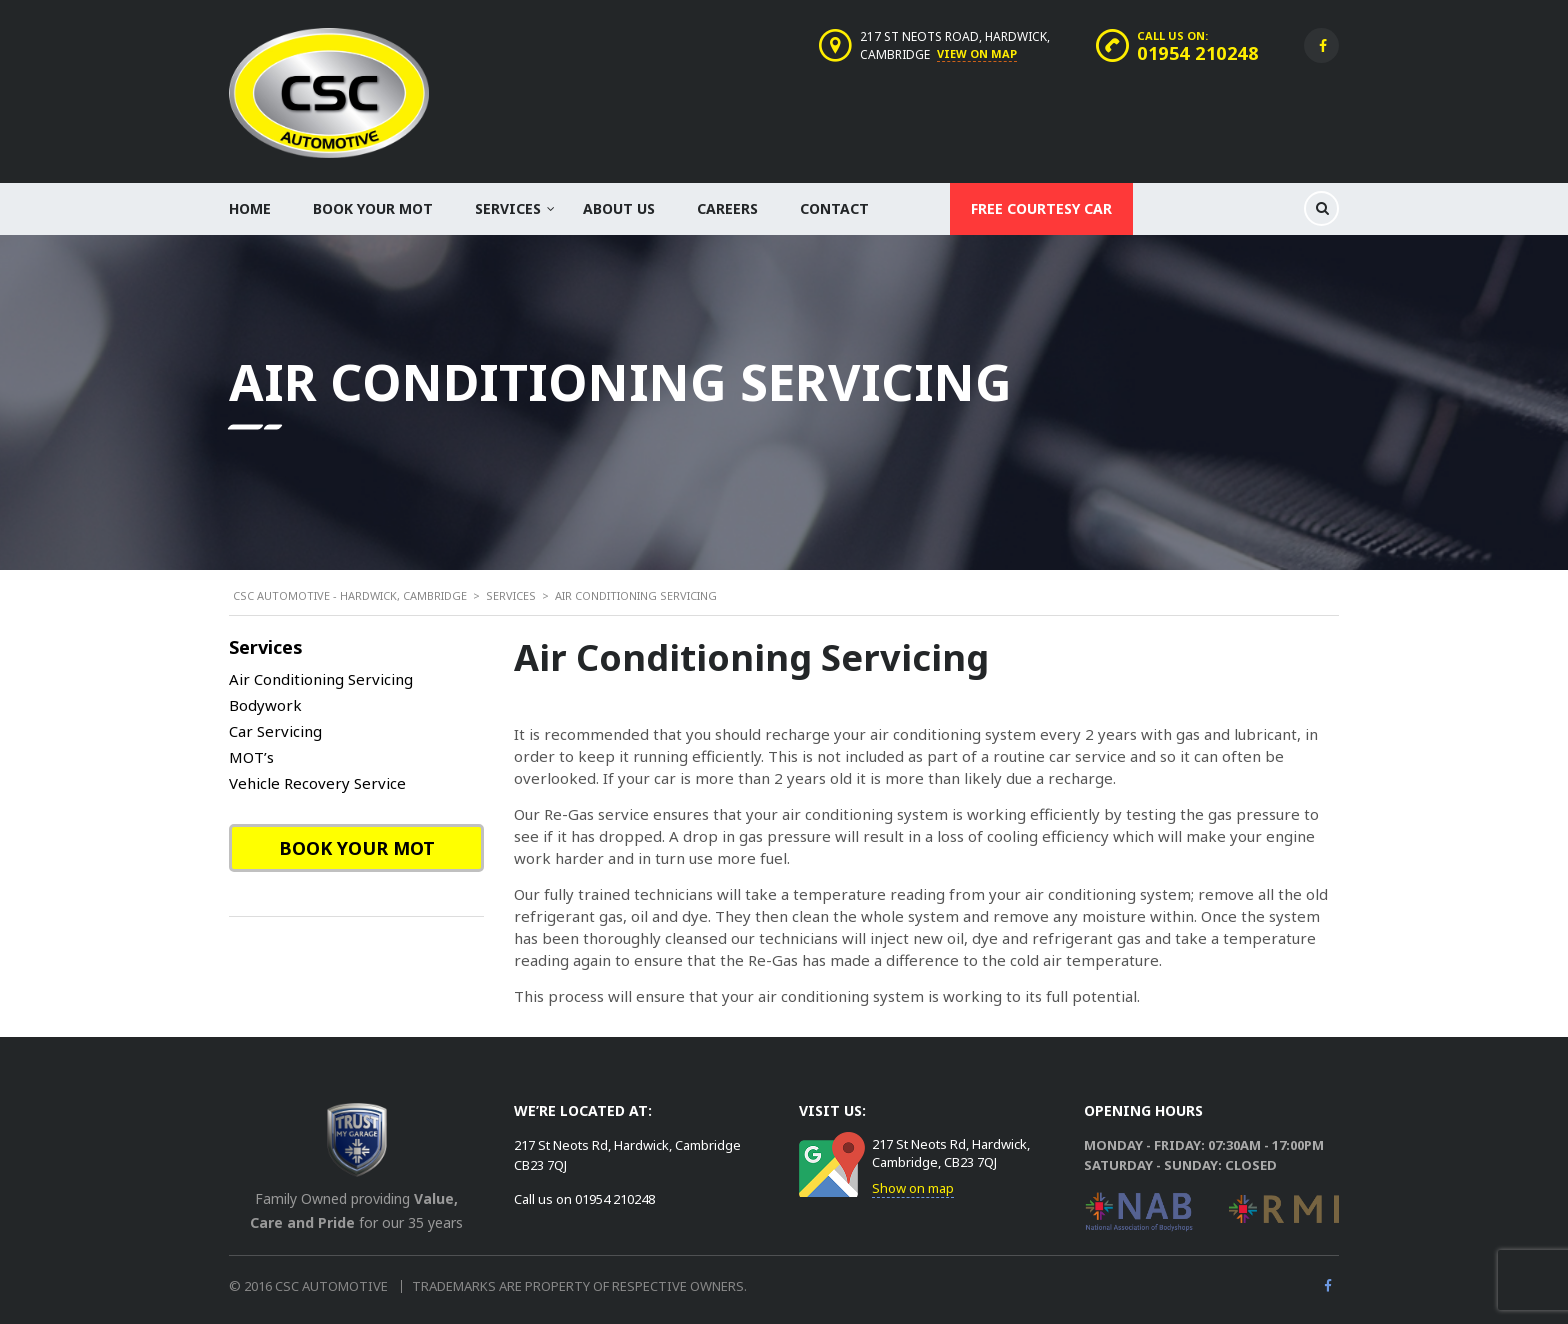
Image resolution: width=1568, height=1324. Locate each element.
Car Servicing (275, 731)
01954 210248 (1197, 53)
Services (508, 208)
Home (250, 208)
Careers (727, 208)
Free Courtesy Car (1041, 208)
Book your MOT (373, 208)
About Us (619, 208)
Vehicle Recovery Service (317, 783)
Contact (834, 208)
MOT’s (251, 757)
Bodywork (265, 705)
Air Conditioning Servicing (321, 679)
